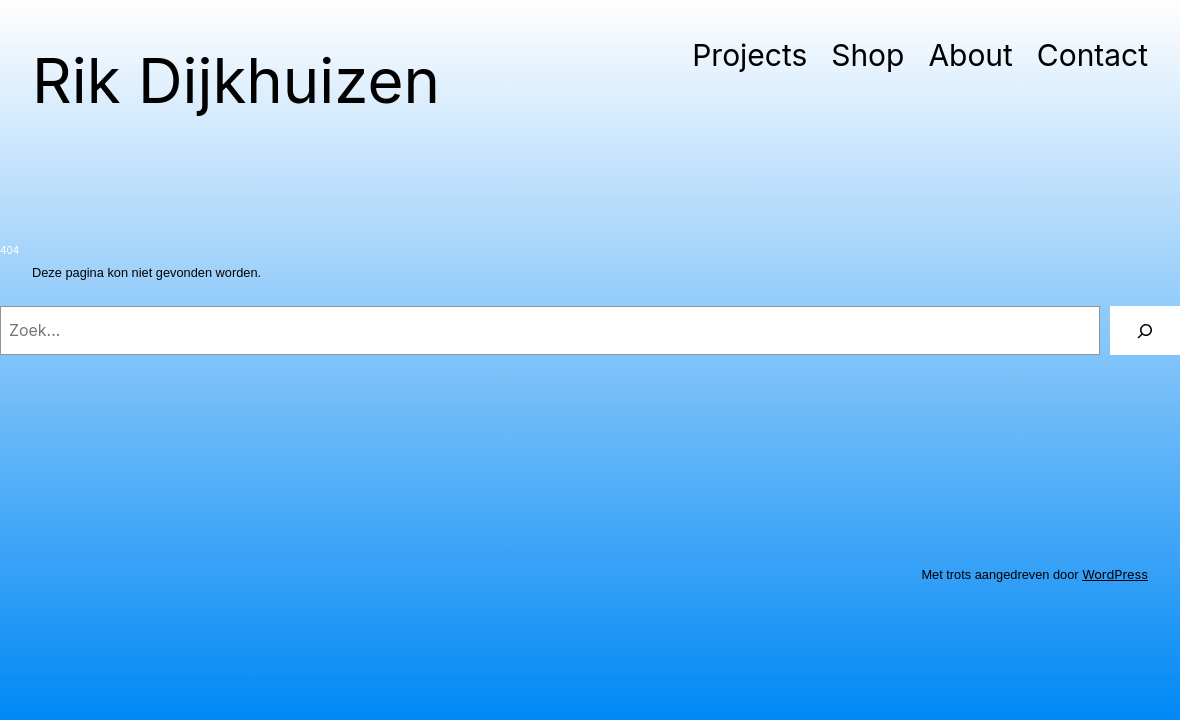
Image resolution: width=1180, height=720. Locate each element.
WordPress (1115, 574)
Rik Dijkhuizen (236, 80)
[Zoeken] (1145, 330)
